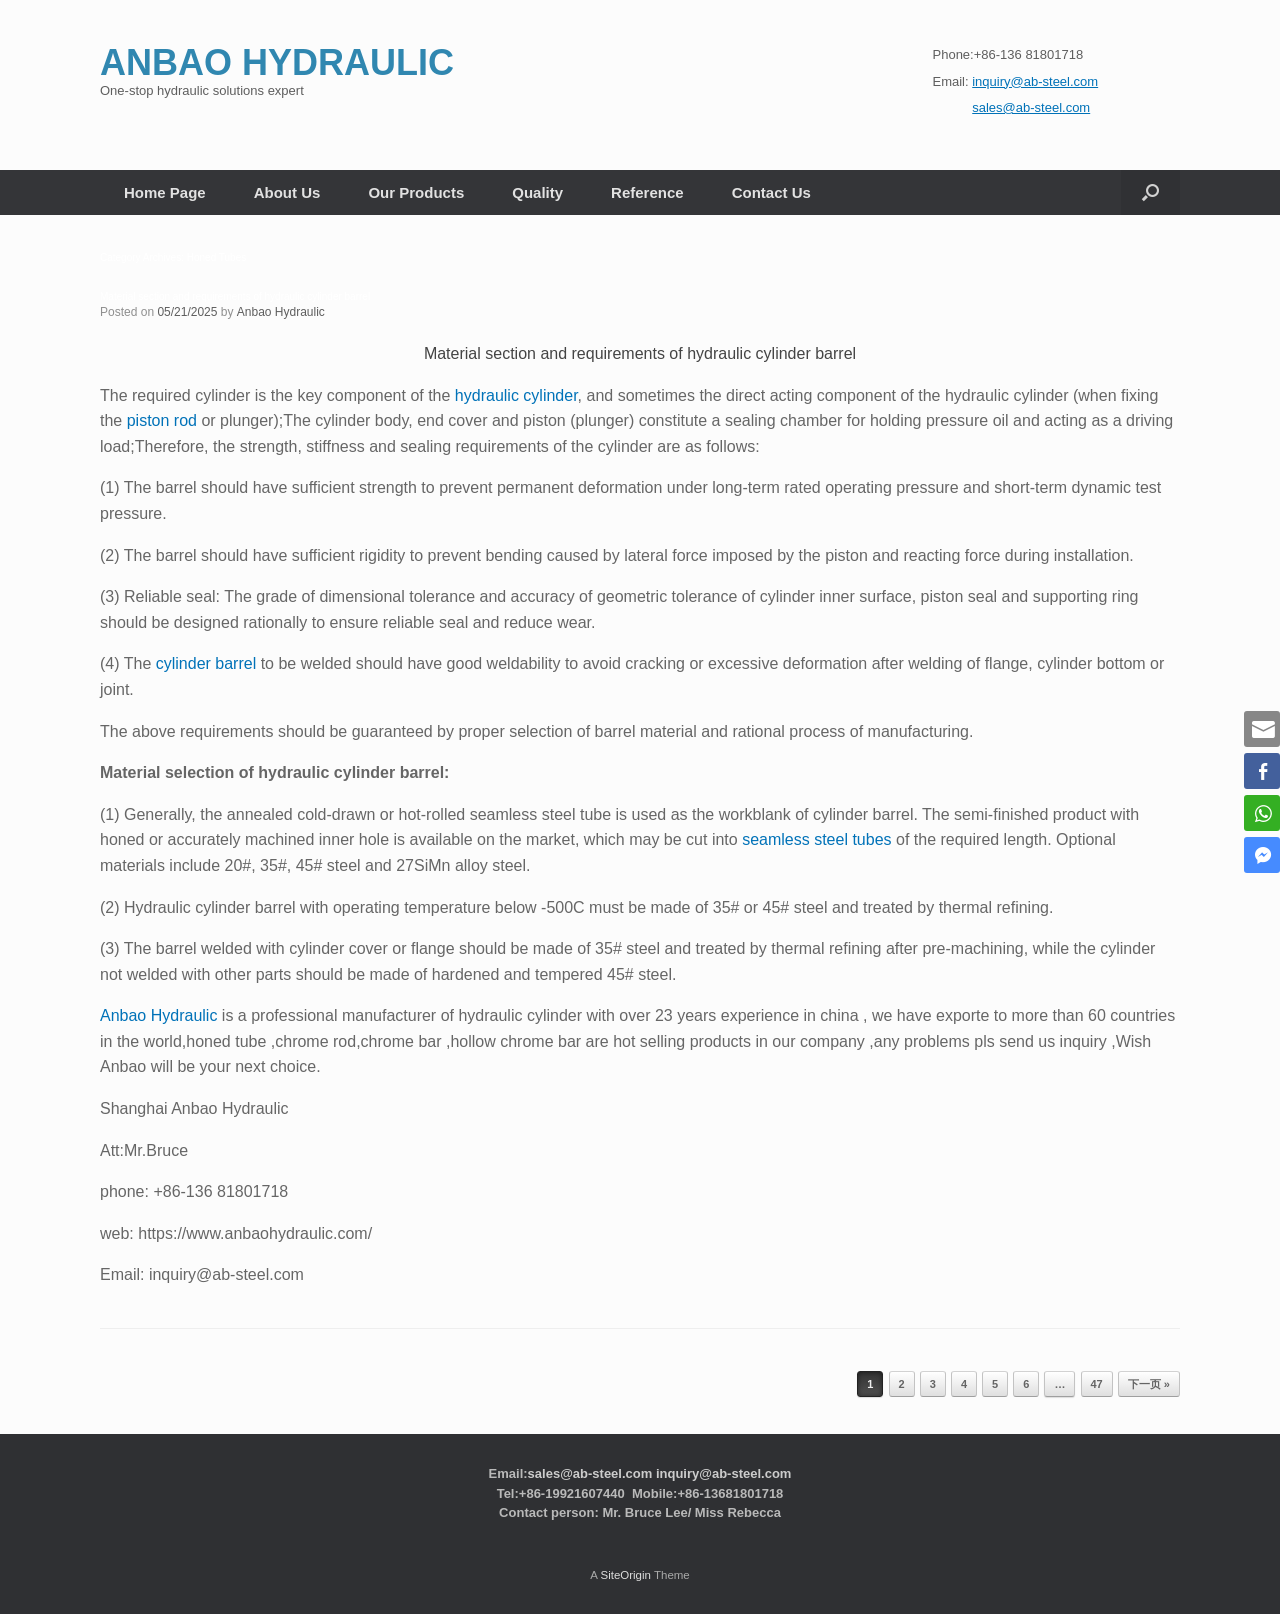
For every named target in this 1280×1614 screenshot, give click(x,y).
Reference (647, 192)
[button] (1150, 192)
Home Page (165, 192)
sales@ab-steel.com (590, 1473)
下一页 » (1149, 1384)
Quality (537, 192)
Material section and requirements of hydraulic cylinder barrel (235, 296)
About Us (287, 192)
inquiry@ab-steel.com (723, 1473)
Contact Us (771, 192)
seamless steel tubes (816, 839)
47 (1097, 1384)
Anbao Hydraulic (281, 312)
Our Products (416, 192)
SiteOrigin (625, 1575)
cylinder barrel (206, 663)
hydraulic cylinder (516, 395)
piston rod (162, 420)
